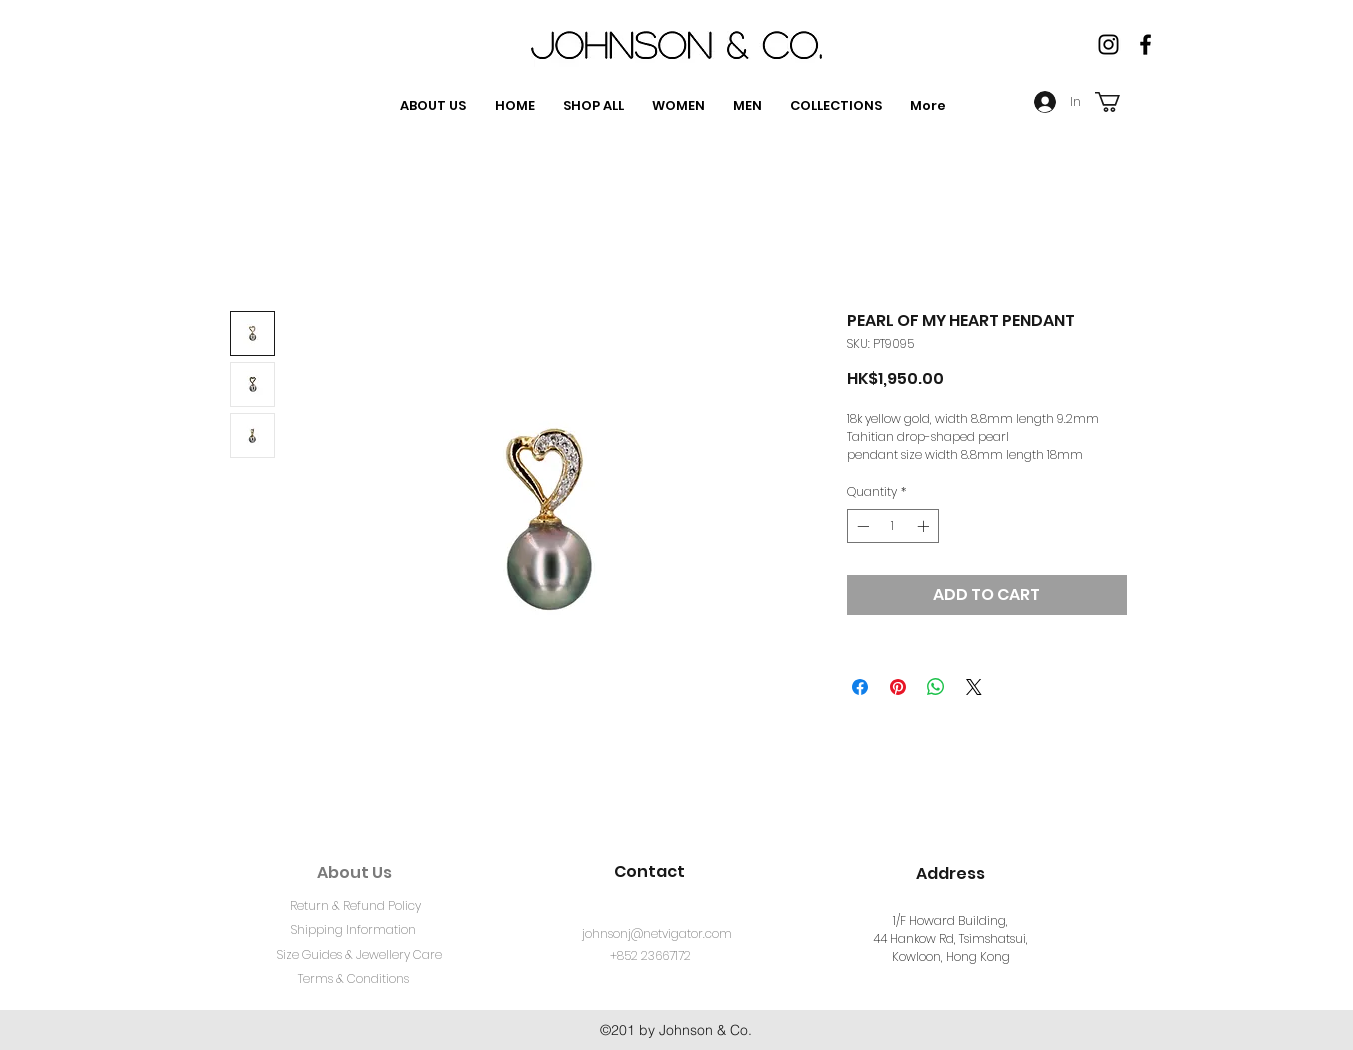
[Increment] (925, 526)
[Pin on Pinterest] (898, 687)
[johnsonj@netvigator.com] (657, 935)
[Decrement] (861, 526)
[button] (1119, 102)
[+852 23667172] (650, 957)
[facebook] (1145, 44)
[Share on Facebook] (860, 687)
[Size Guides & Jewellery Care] (360, 956)
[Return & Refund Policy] (356, 907)
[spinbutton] (893, 526)
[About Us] (355, 873)
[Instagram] (1108, 44)
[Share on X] (974, 687)
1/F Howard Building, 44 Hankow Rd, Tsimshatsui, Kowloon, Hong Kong (950, 938)
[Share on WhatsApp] (936, 687)
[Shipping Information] (354, 931)
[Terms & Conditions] (354, 980)
